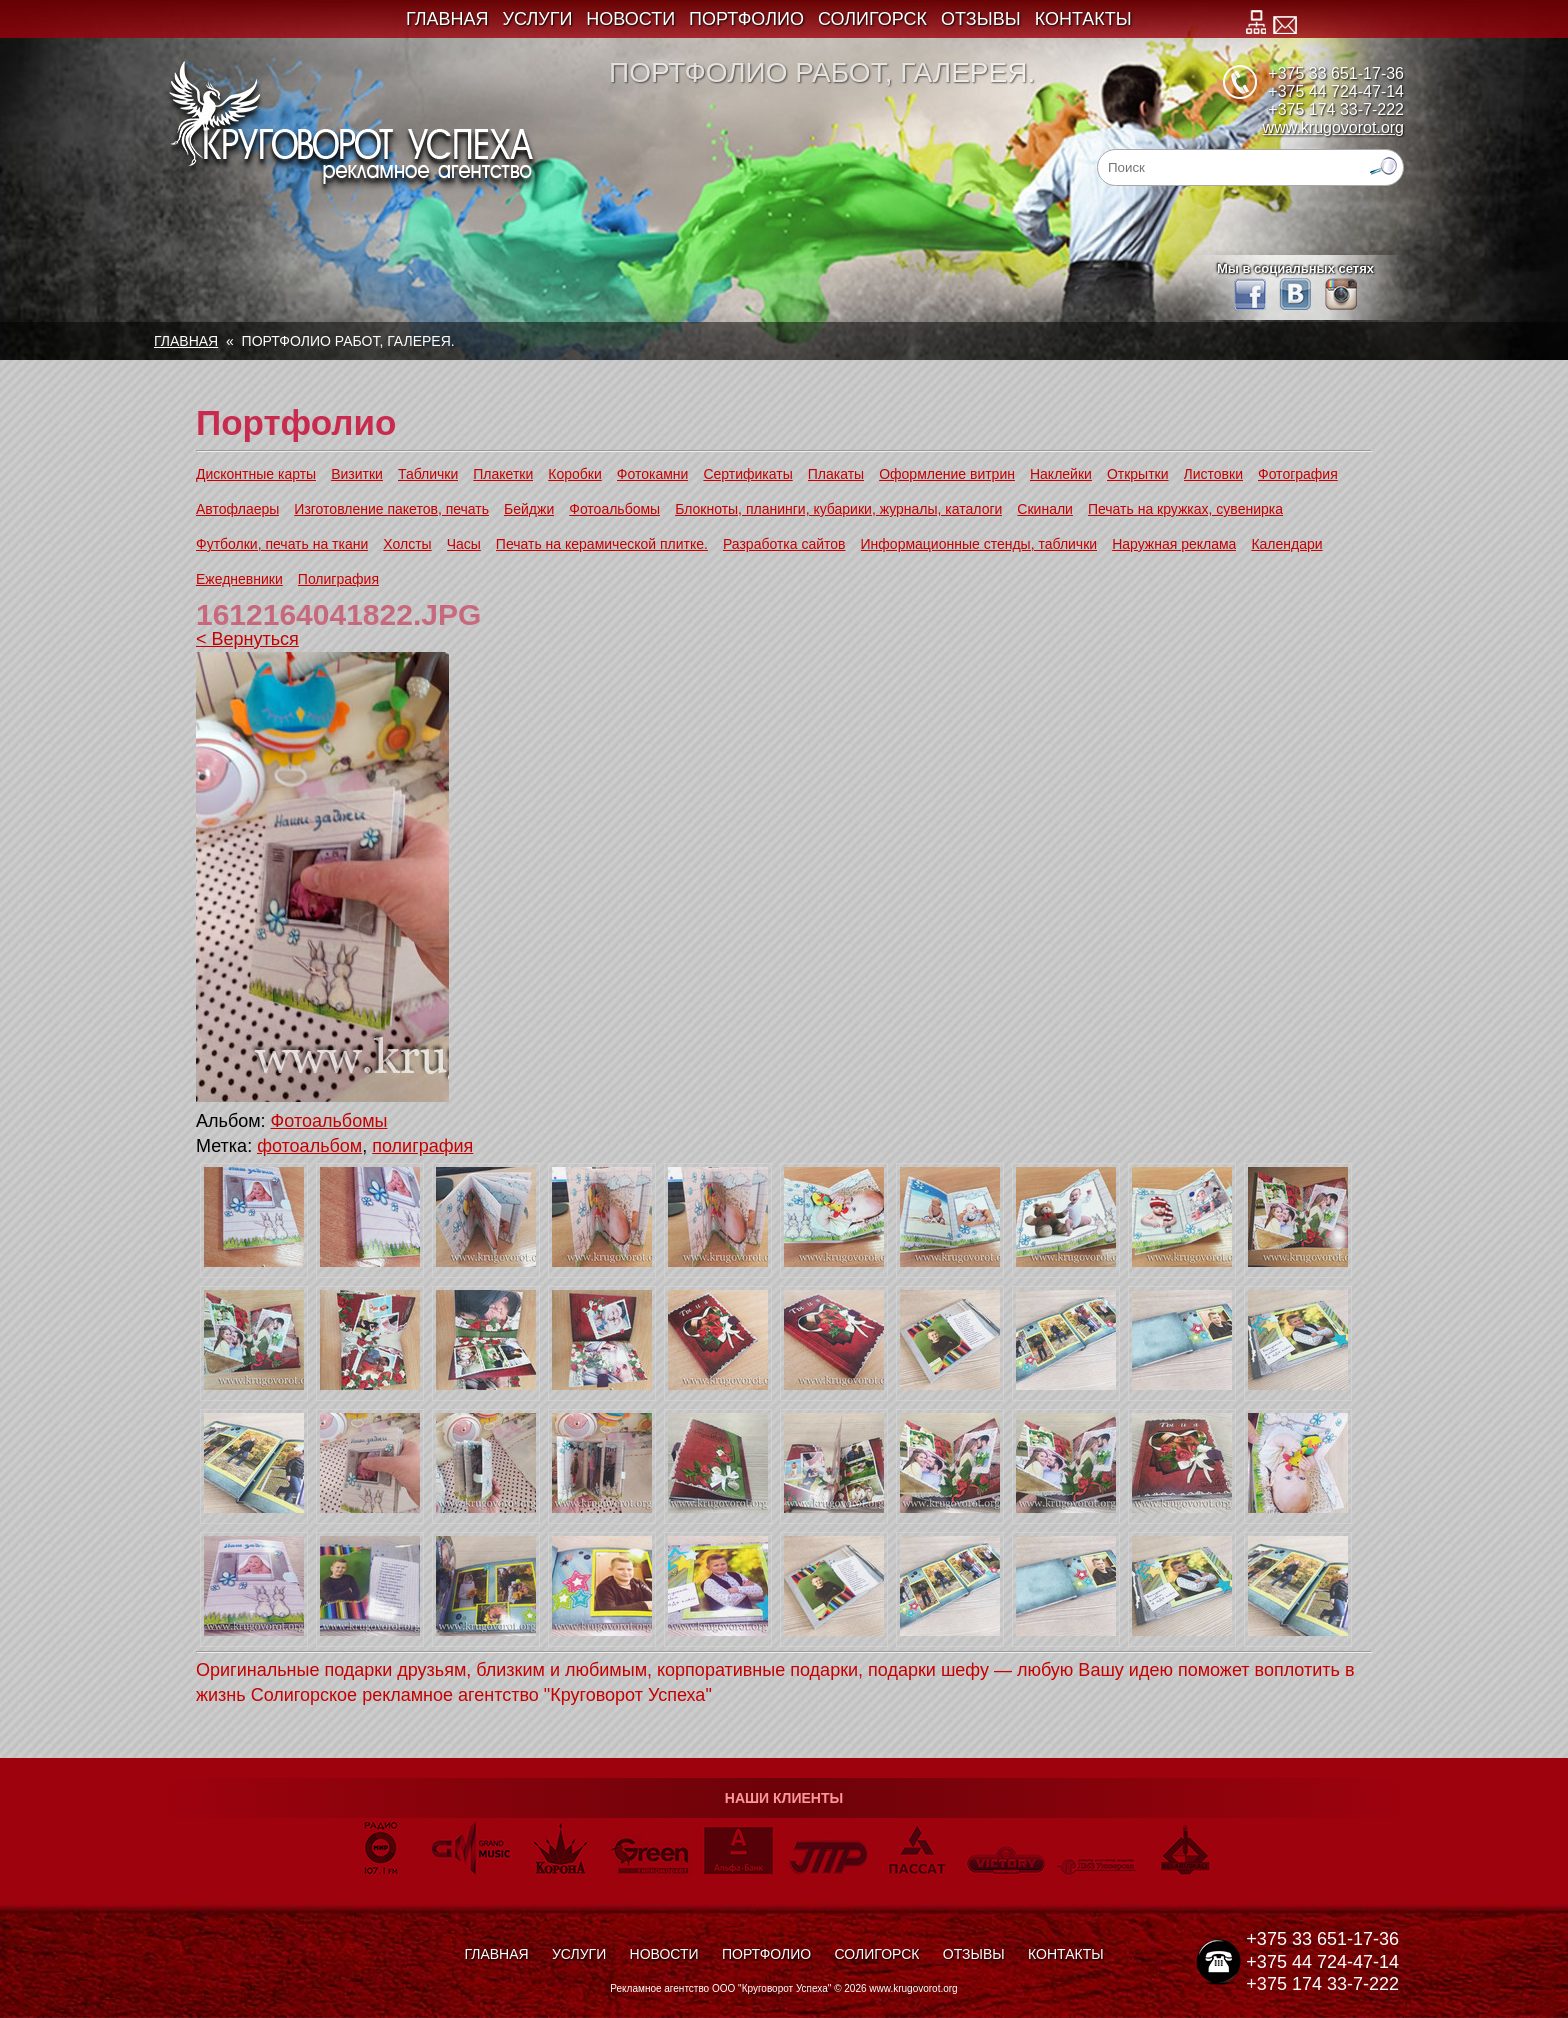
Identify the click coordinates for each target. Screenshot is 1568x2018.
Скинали (1045, 509)
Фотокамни (653, 474)
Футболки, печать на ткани (282, 544)
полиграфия (422, 1146)
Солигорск (872, 19)
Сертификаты (747, 474)
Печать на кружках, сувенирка (1185, 509)
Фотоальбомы (614, 509)
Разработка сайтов (784, 544)
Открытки (1138, 474)
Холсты (407, 544)
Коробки (574, 474)
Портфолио (746, 19)
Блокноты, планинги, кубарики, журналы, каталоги (838, 509)
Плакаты (836, 474)
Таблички (428, 474)
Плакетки (503, 474)
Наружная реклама (1174, 544)
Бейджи (529, 509)
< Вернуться (247, 639)
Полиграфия (338, 579)
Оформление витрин (947, 474)
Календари (1286, 544)
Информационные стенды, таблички (979, 544)
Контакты (1083, 19)
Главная (447, 19)
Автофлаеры (237, 509)
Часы (464, 544)
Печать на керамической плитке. (602, 544)
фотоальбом (309, 1146)
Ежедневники (239, 579)
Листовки (1213, 474)
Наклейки (1061, 474)
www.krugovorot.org (1333, 127)
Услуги (538, 19)
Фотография (1298, 474)
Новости (630, 19)
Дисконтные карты (256, 474)
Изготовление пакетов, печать (391, 509)
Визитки (357, 474)
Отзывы (981, 19)
